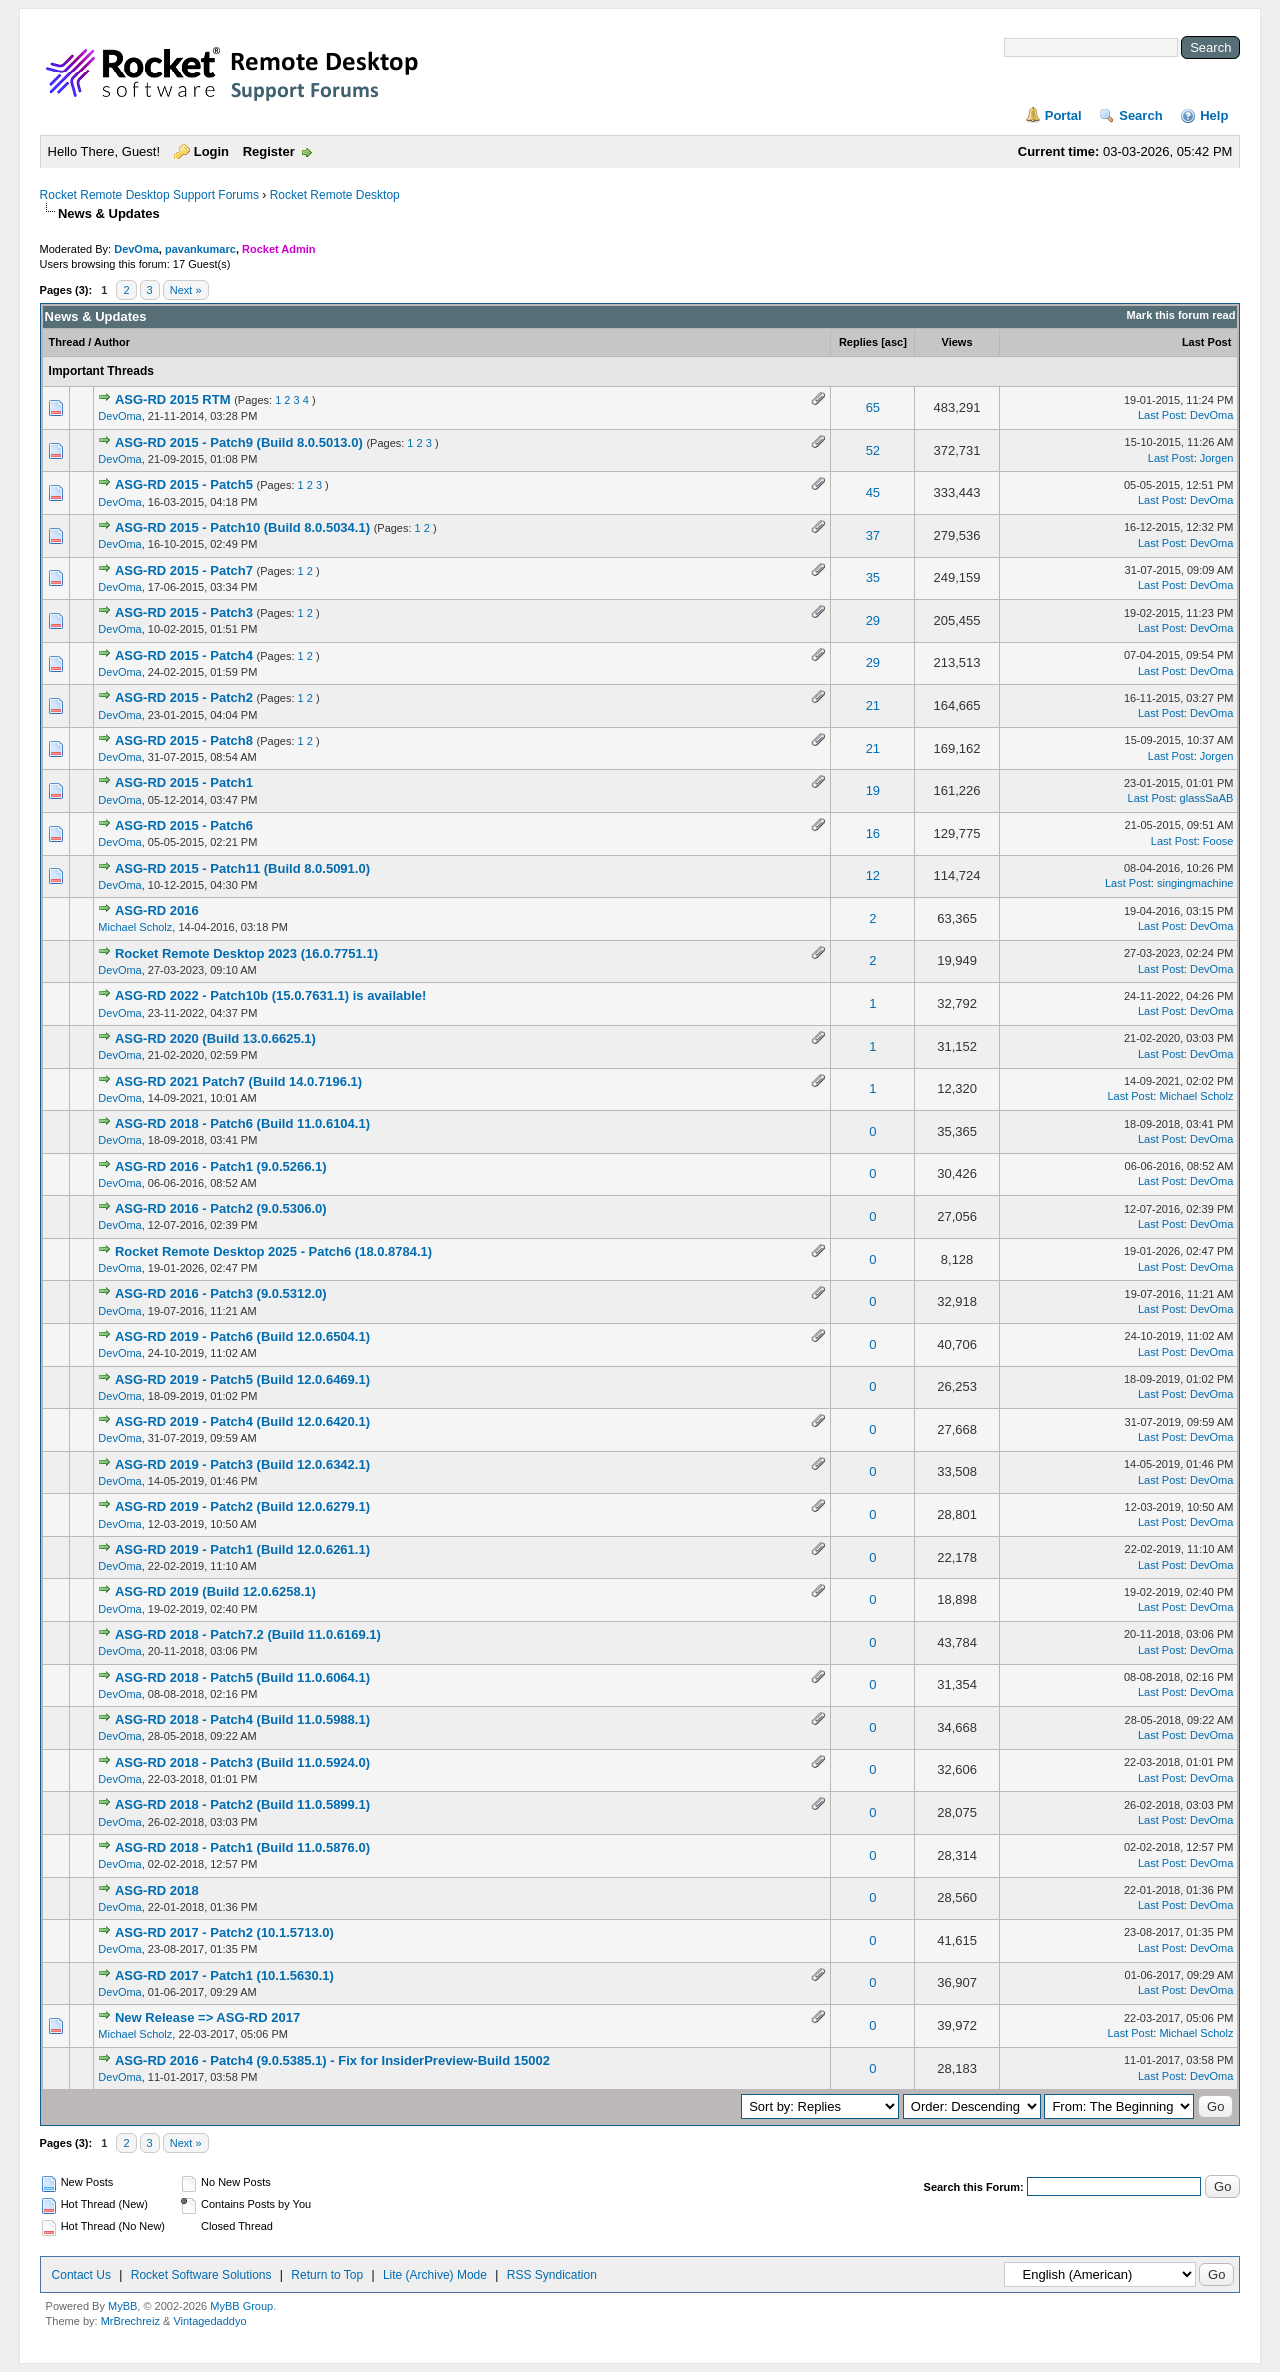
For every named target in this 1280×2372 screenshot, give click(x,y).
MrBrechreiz (130, 2321)
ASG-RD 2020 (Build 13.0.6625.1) (215, 1038)
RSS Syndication (552, 2275)
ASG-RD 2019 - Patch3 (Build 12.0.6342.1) (242, 1464)
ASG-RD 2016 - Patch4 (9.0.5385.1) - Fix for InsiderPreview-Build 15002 (332, 2060)
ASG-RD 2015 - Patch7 (184, 570)
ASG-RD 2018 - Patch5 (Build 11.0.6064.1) (242, 1677)
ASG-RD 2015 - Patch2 (184, 697)
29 (873, 620)
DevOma (136, 249)
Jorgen (1217, 458)
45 (873, 492)
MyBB (122, 2306)
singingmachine (1195, 883)
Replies (858, 342)
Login (211, 151)
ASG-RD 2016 (157, 910)
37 (873, 535)
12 (873, 875)
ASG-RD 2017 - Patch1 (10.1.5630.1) (224, 1975)
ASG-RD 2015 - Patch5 (184, 484)
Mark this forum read (1181, 315)
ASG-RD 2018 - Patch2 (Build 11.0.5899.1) (242, 1804)
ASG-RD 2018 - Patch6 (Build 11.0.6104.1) (242, 1123)
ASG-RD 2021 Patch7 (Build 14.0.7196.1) (238, 1081)
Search (1140, 115)
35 (873, 577)
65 (873, 407)
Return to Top (327, 2275)
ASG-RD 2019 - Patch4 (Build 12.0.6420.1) (242, 1421)
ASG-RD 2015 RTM (173, 399)
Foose (1218, 841)
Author (112, 342)
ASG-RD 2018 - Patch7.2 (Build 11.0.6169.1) (248, 1634)
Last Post (1207, 342)
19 (873, 790)
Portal (1063, 115)
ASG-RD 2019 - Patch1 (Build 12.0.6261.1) (242, 1549)
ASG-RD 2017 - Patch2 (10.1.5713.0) (224, 1932)
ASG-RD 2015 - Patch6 (184, 825)
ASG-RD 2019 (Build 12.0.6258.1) (215, 1591)
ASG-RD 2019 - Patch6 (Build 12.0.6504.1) (242, 1336)
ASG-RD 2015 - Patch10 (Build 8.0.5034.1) (242, 527)
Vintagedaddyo (209, 2321)
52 (873, 450)
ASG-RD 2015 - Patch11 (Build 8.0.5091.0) (242, 868)
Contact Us (81, 2275)
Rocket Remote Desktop (335, 195)
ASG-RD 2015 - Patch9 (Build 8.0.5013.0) (239, 442)
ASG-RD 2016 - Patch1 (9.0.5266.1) (221, 1166)
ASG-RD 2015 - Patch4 (184, 655)
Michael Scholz (135, 927)
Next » (186, 290)
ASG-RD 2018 (157, 1890)
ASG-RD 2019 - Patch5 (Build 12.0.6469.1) (242, 1379)
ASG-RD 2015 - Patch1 (184, 782)
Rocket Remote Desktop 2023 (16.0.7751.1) (246, 953)
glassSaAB (1207, 798)
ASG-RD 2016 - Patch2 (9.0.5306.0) (221, 1208)
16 (873, 833)
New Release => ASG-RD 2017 (207, 2017)
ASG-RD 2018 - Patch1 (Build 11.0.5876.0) (242, 1847)
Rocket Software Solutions (201, 2275)
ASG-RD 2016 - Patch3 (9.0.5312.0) (221, 1293)
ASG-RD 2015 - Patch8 (184, 740)
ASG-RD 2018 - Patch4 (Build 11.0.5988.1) (242, 1719)
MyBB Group (241, 2306)
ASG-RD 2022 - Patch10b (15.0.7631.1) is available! (270, 995)
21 (873, 705)
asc (894, 342)
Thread (67, 342)
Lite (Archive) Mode (435, 2275)
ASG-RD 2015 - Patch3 (184, 612)
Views (957, 342)
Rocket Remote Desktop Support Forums (149, 195)
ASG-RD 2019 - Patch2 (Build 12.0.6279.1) (242, 1506)
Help (1214, 115)
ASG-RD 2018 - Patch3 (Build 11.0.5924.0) (242, 1762)
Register (269, 151)
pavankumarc (200, 249)
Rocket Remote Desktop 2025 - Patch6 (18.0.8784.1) (273, 1251)
